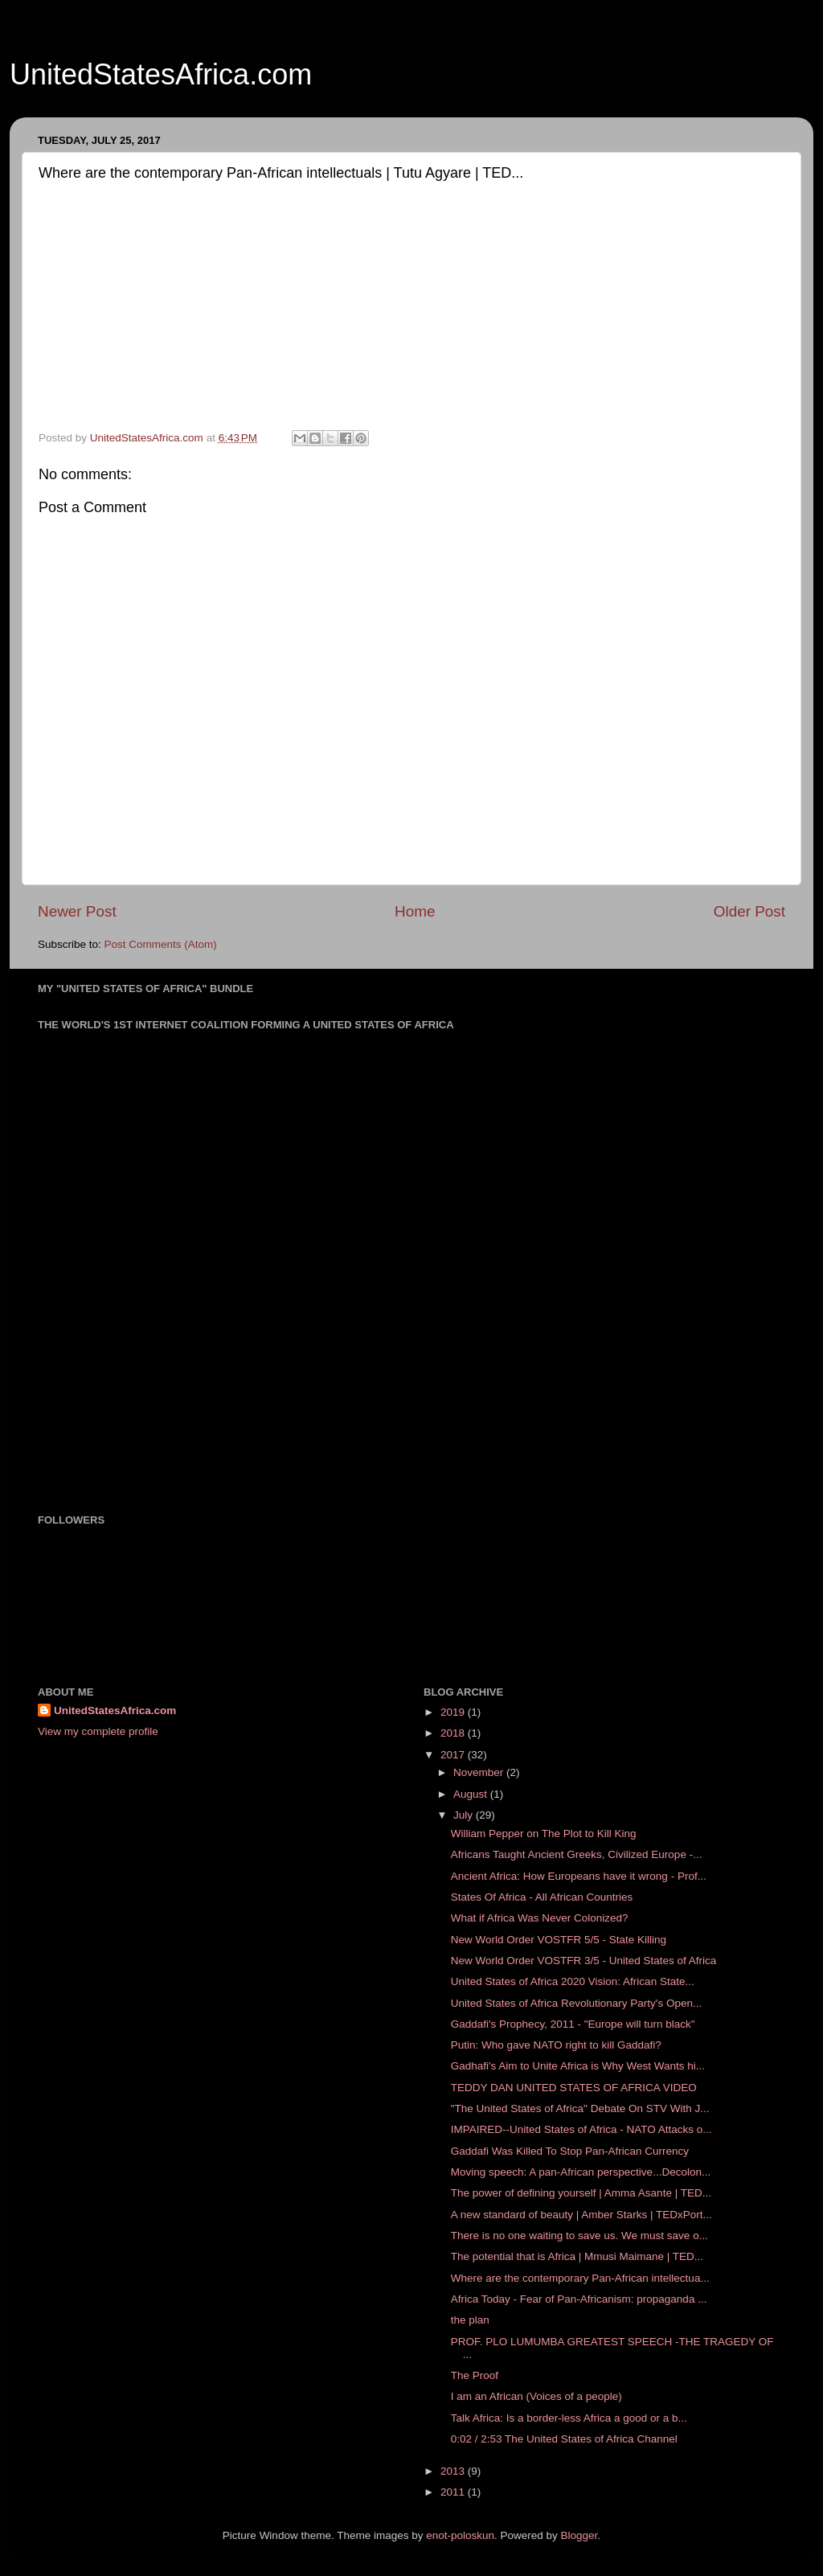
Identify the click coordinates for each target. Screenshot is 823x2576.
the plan (470, 2320)
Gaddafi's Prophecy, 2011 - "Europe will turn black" (573, 2024)
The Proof (474, 2375)
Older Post (749, 911)
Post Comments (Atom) (160, 944)
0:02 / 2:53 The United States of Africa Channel (564, 2439)
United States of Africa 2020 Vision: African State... (572, 1981)
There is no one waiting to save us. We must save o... (579, 2235)
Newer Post (77, 911)
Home (415, 911)
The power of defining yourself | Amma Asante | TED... (581, 2193)
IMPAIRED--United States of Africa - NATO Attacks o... (581, 2129)
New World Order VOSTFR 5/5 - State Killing (558, 1940)
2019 (454, 1712)
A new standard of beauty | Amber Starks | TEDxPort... (581, 2215)
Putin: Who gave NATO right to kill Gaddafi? (556, 2045)
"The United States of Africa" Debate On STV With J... (580, 2108)
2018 (454, 1733)
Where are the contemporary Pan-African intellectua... (580, 2278)
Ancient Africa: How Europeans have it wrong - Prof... (578, 1876)
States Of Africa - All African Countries (542, 1897)
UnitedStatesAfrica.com (161, 74)
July (464, 1815)
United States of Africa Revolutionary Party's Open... (576, 2003)
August (471, 1794)
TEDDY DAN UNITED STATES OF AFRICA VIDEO (574, 2088)
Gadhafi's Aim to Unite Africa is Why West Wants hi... (578, 2066)
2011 (454, 2492)
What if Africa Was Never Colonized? (540, 1918)
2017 (454, 1755)
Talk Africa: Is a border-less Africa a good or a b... (569, 2418)
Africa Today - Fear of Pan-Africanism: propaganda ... (579, 2299)
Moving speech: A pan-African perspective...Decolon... (580, 2172)
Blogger (579, 2535)
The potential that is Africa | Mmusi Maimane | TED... (577, 2256)
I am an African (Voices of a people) (536, 2396)
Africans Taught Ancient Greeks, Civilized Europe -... (576, 1854)
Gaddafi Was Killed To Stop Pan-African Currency (570, 2151)
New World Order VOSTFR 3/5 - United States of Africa (584, 1961)
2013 (454, 2471)
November (479, 1772)
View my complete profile (98, 1731)
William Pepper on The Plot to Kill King (544, 1833)
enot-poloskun (460, 2535)
